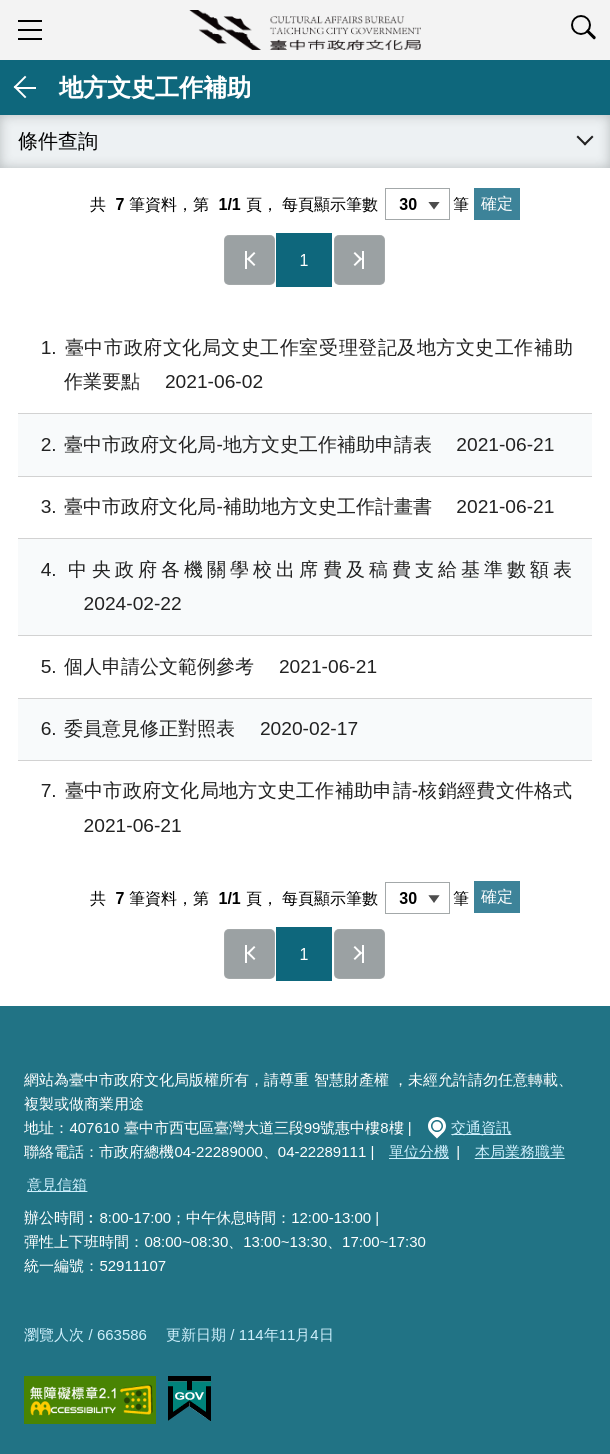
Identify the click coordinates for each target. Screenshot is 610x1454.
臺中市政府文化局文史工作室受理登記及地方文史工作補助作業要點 (295, 365)
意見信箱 (57, 1184)
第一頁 (250, 260)
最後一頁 (360, 260)
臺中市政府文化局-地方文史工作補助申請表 (286, 445)
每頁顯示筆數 (330, 204)
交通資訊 (481, 1127)
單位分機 (419, 1151)
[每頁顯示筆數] (417, 204)
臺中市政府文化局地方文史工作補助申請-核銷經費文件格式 (295, 808)
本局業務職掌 (520, 1151)
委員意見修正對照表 (188, 729)
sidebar (30, 30)
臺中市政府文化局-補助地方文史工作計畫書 (286, 507)
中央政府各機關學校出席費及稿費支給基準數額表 (295, 587)
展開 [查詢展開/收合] (584, 141)
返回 (26, 87)
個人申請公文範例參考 (197, 667)
